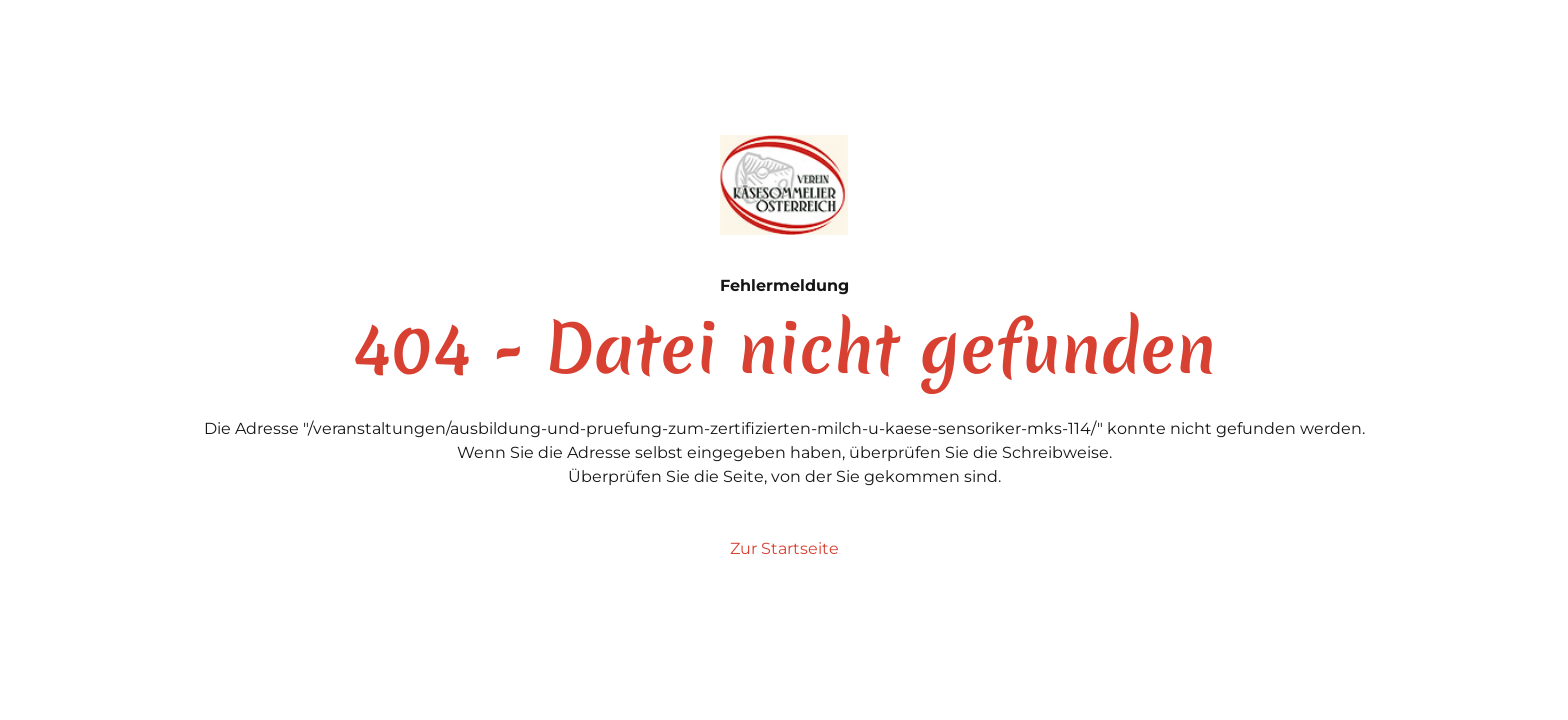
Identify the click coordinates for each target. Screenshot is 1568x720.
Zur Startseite (784, 548)
